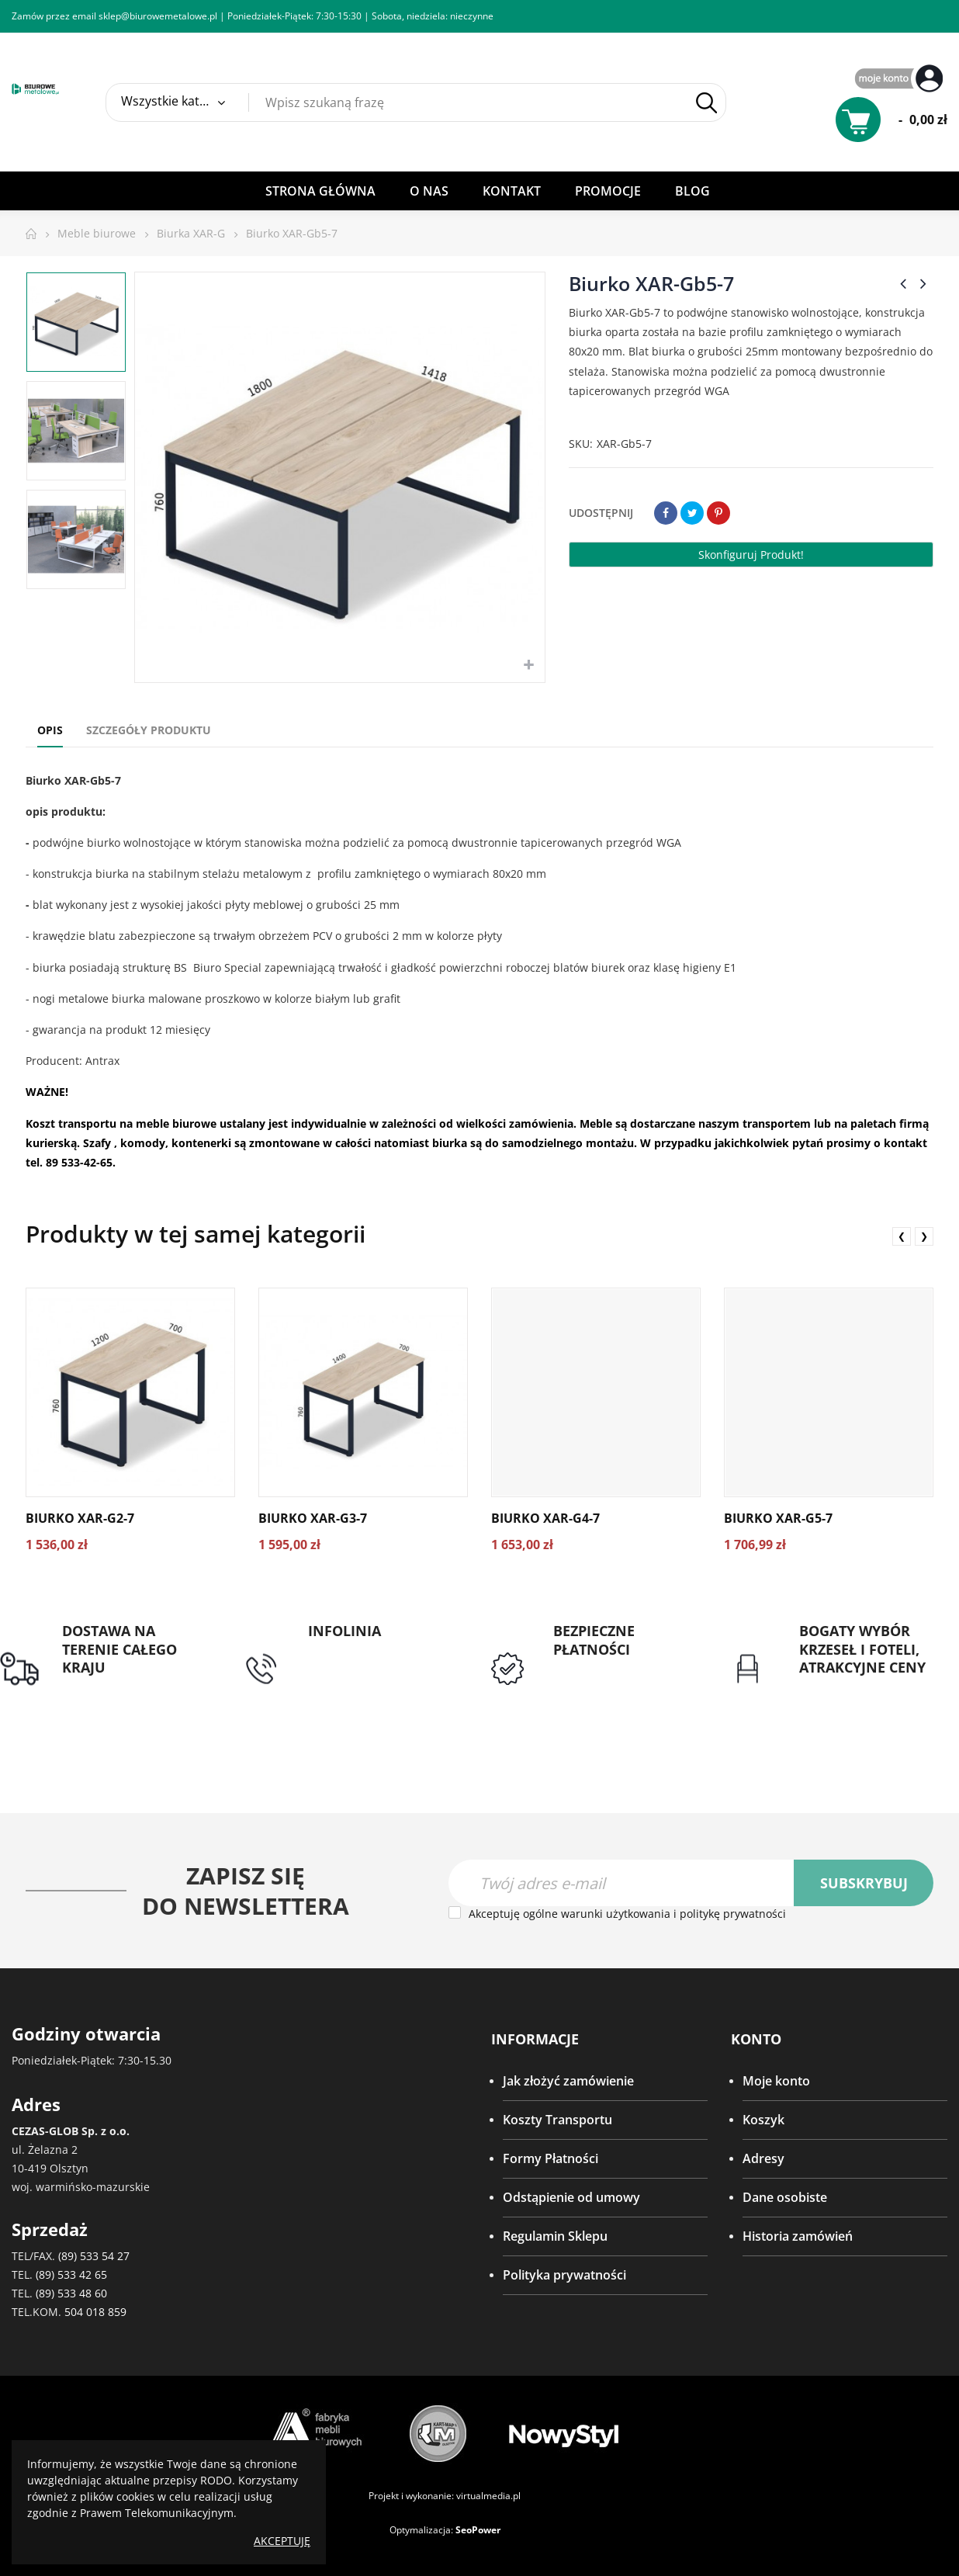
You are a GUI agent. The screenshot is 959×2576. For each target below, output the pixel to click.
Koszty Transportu (557, 2120)
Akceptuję (282, 2540)
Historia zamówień (798, 2236)
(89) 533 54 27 (94, 2255)
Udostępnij (665, 513)
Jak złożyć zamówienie (568, 2081)
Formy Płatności (550, 2159)
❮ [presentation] (901, 1236)
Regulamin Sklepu (555, 2236)
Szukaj (706, 102)
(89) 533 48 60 (71, 2293)
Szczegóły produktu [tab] (148, 730)
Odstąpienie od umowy (571, 2198)
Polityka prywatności (564, 2275)
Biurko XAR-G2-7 (80, 1518)
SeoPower (477, 2529)
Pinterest (718, 513)
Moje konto (776, 2081)
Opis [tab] (50, 730)
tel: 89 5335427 (351, 1650)
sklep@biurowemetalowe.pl (158, 16)
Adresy (763, 2159)
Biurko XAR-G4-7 (545, 1518)
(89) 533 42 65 (71, 2274)
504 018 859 (95, 2311)
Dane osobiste (785, 2198)
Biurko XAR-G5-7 (778, 1518)
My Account (900, 79)
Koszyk (763, 2120)
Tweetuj (692, 513)
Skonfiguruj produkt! (751, 554)
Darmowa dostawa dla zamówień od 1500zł (127, 1695)
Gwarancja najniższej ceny (860, 1695)
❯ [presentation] (924, 1236)
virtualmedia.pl (488, 2495)
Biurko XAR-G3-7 (312, 1518)
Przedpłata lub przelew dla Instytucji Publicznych (620, 1686)
